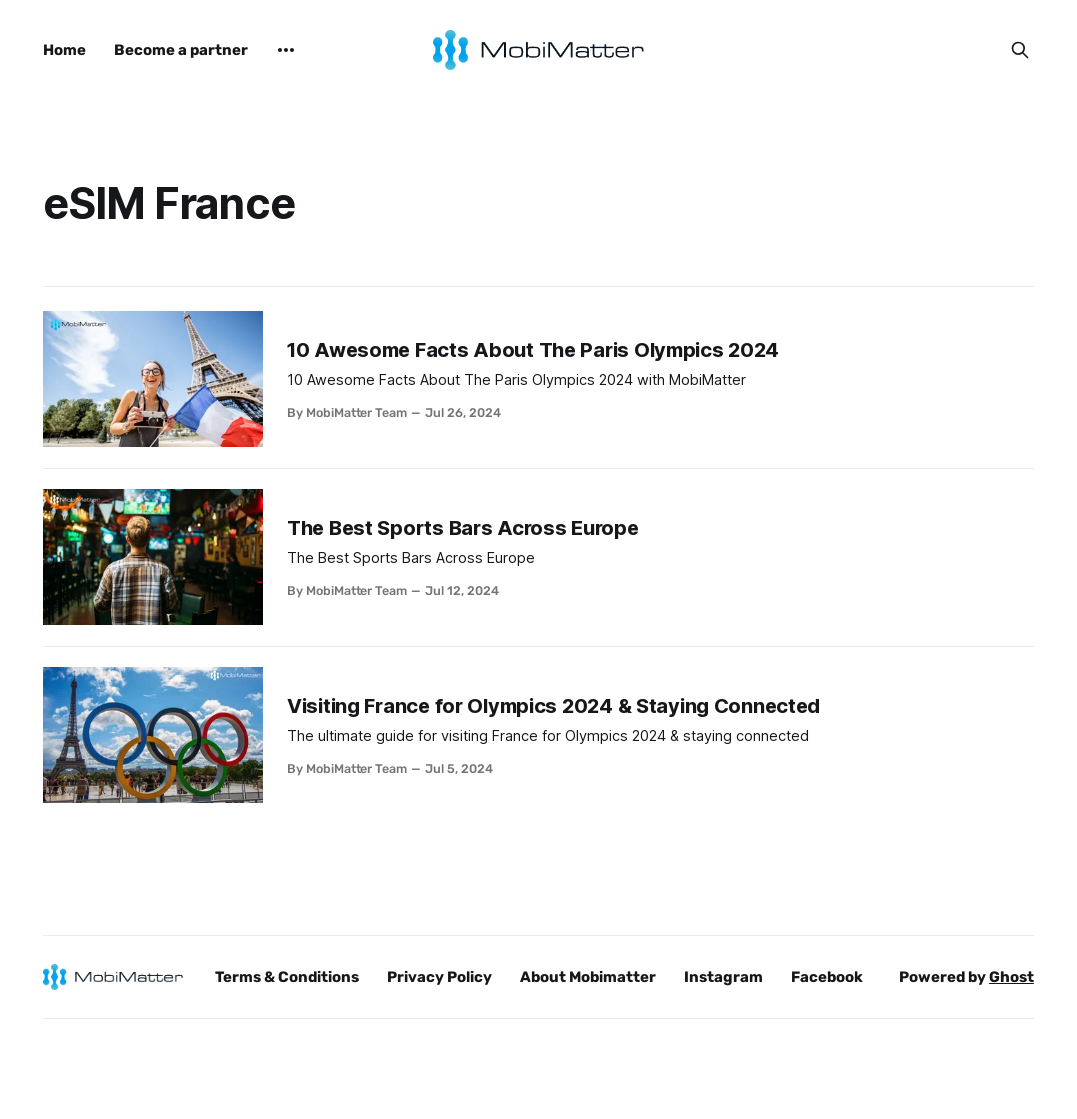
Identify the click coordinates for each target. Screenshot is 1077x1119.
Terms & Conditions (287, 977)
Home (64, 50)
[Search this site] (1020, 50)
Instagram (723, 977)
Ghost (1011, 977)
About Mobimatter (588, 977)
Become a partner (181, 50)
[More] (286, 50)
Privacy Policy (439, 977)
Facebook (827, 977)
